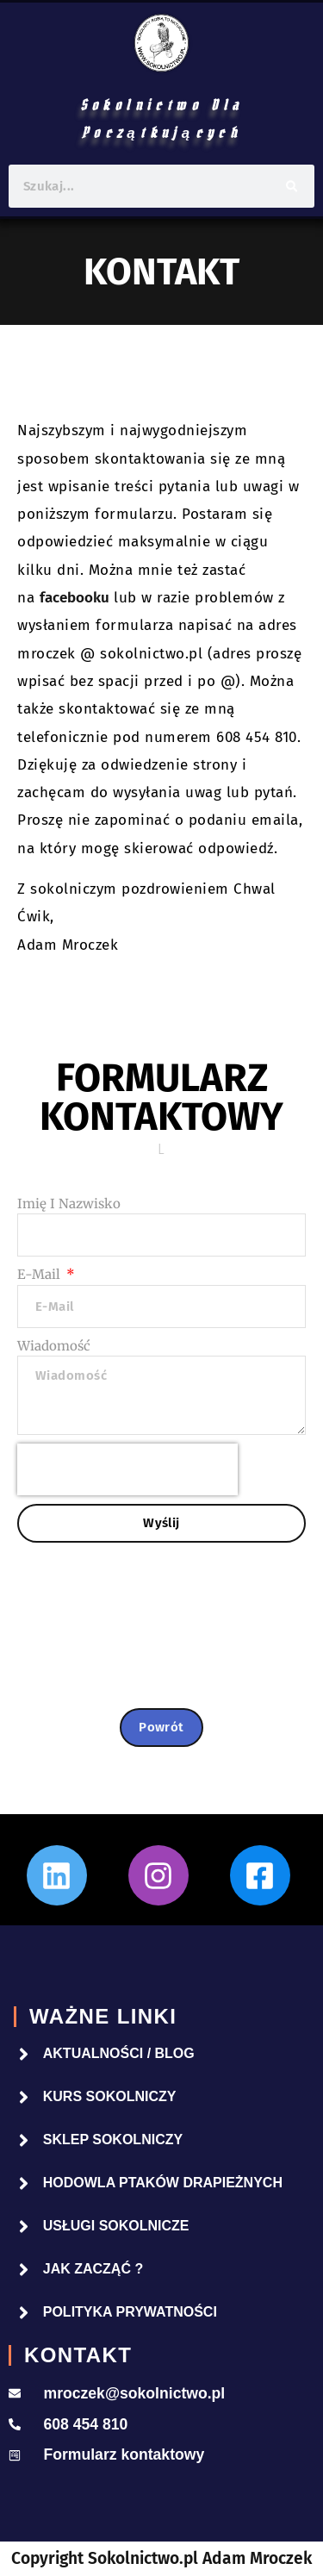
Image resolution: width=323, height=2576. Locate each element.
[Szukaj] (291, 186)
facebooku (74, 598)
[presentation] (127, 1469)
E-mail (40, 1274)
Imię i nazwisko (69, 1203)
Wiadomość (53, 1346)
